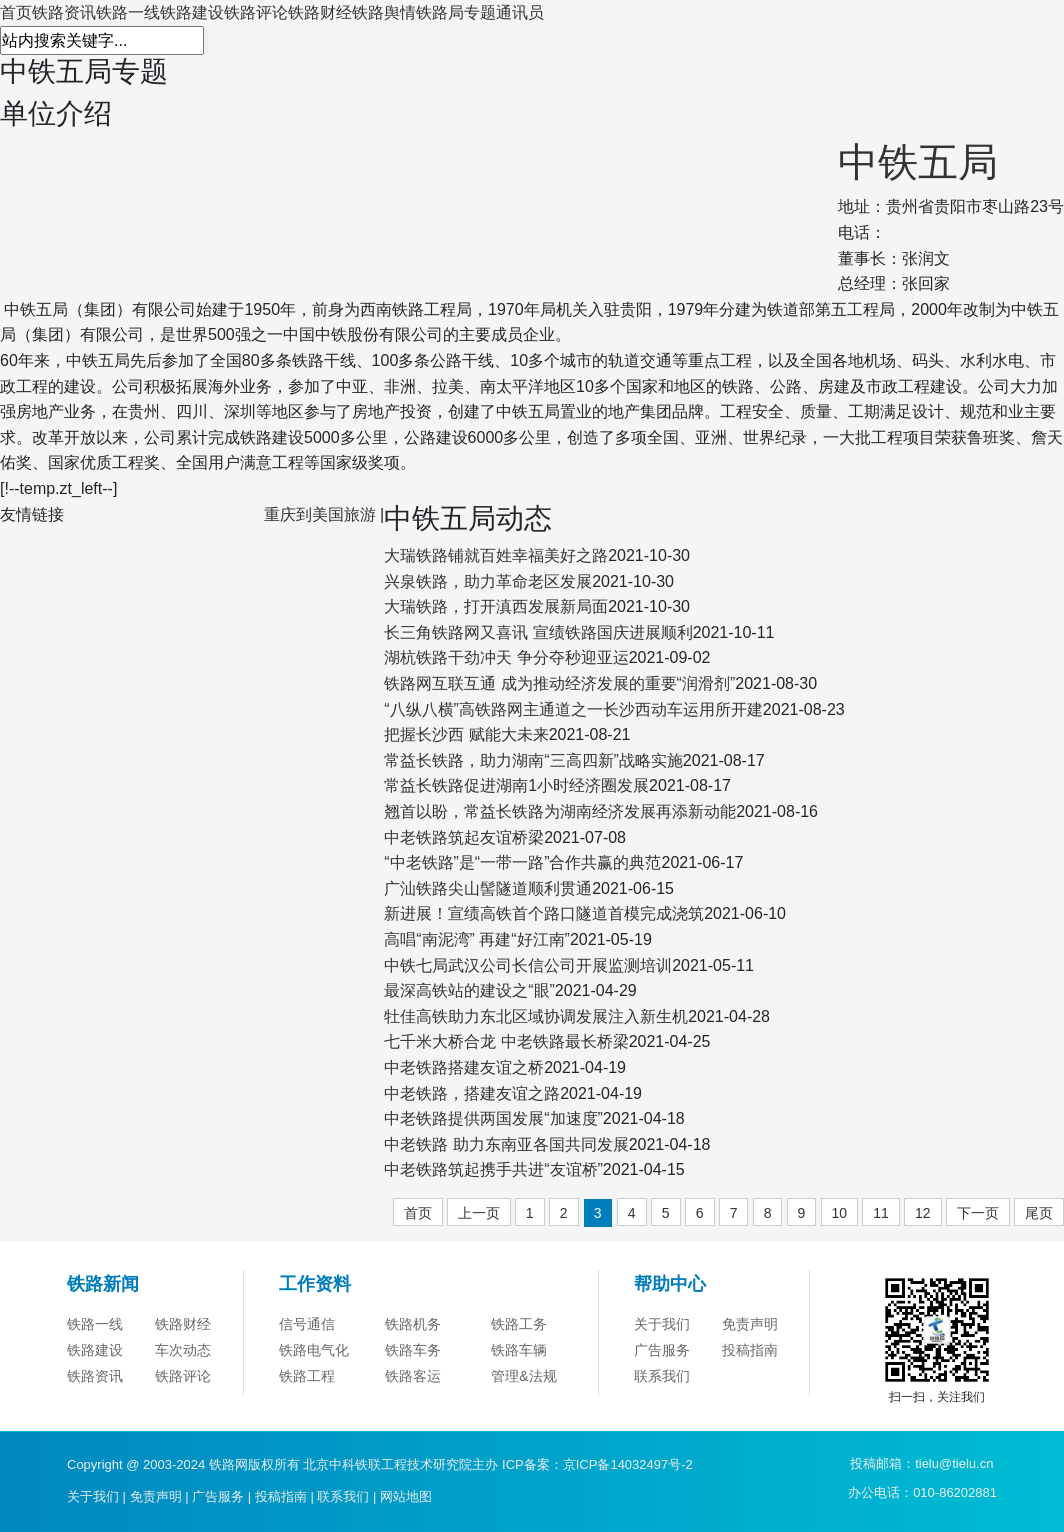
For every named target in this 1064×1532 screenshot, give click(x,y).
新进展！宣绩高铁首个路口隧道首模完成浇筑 (544, 913)
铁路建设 (192, 12)
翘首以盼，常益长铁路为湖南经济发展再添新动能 (560, 811)
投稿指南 (750, 1350)
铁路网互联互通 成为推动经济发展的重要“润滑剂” (559, 683)
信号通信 (307, 1324)
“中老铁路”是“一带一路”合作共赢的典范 (522, 862)
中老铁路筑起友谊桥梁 (464, 837)
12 (923, 1213)
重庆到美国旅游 (320, 514)
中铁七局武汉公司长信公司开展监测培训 (528, 965)
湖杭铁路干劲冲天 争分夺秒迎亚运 (506, 657)
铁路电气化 (314, 1350)
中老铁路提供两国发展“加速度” (493, 1118)
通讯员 (520, 12)
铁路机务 (413, 1324)
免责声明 (750, 1324)
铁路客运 (413, 1376)
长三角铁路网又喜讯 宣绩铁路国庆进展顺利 (538, 632)
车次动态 (183, 1350)
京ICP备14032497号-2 (628, 1464)
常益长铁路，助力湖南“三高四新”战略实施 (533, 760)
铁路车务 (413, 1350)
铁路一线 (128, 12)
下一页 (978, 1213)
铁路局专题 (456, 12)
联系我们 (662, 1376)
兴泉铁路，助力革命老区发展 (488, 581)
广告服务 (662, 1350)
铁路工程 (307, 1376)
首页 (16, 12)
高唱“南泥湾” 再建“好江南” (477, 939)
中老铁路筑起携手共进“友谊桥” (493, 1169)
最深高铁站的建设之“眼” (469, 990)
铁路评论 (256, 12)
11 (881, 1213)
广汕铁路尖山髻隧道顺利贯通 (488, 888)
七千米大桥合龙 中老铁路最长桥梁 (506, 1041)
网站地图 (406, 1496)
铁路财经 (320, 12)
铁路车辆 (519, 1350)
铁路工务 (519, 1324)
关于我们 (662, 1324)
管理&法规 (523, 1376)
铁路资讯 (64, 12)
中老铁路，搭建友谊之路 (472, 1093)
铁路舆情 (384, 12)
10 (840, 1213)
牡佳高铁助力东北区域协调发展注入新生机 (536, 1016)
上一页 (479, 1213)
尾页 (1039, 1213)
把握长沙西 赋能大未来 (466, 734)
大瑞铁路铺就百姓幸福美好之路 (496, 555)
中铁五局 (918, 162)
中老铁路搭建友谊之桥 (464, 1067)
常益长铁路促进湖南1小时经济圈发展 (516, 785)
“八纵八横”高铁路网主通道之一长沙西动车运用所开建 (573, 709)
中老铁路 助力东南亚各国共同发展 (506, 1144)
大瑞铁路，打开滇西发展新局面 (496, 606)
